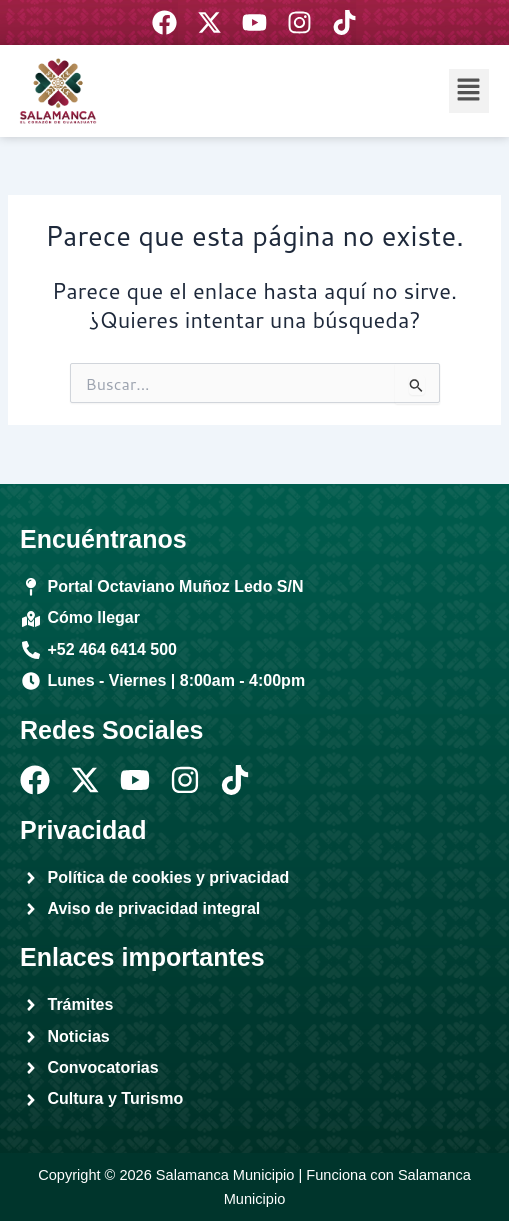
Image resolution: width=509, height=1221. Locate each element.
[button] (469, 90)
